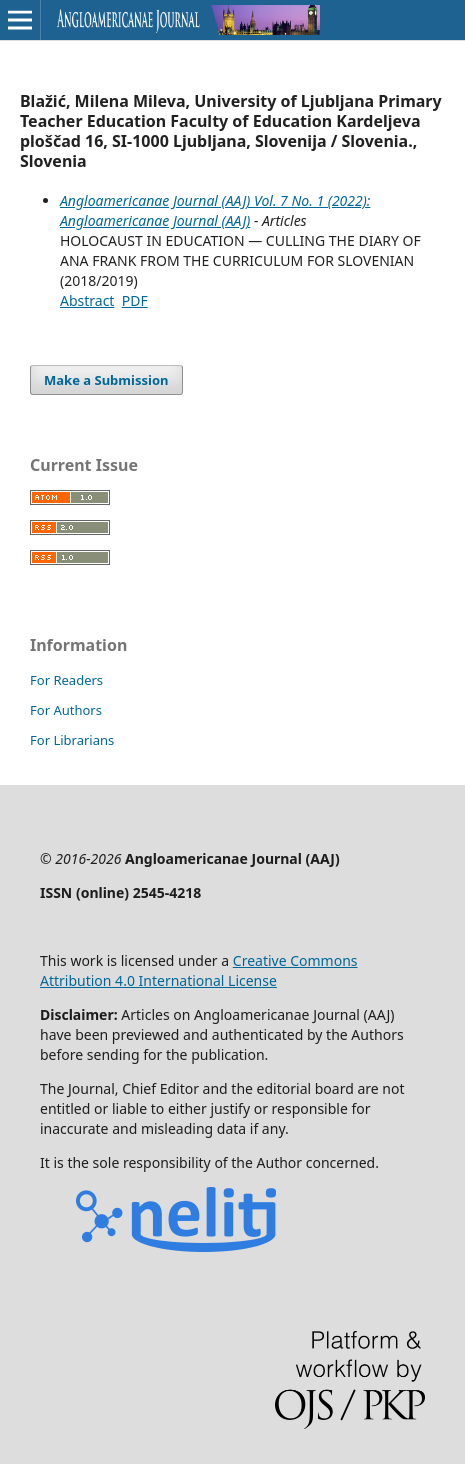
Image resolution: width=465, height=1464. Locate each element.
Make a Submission (106, 380)
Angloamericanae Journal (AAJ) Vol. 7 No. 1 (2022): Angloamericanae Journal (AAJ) (215, 210)
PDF (135, 300)
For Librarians (72, 740)
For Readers (66, 680)
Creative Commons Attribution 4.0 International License (199, 970)
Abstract (87, 300)
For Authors (66, 710)
